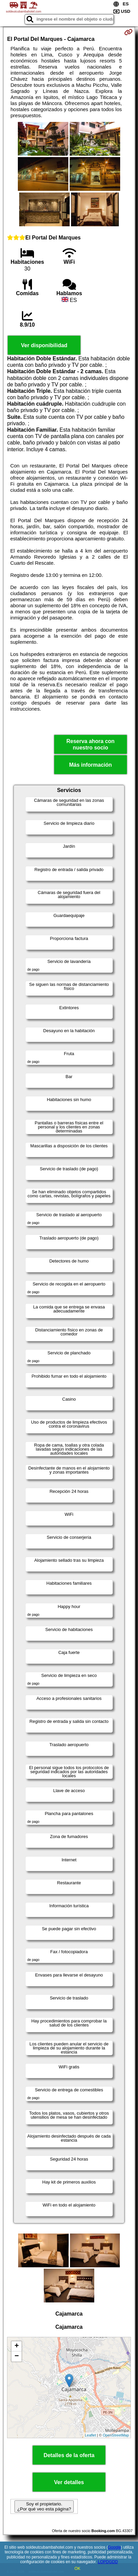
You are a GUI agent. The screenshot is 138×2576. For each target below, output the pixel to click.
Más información (90, 765)
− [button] (16, 2356)
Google (114, 2547)
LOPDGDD (108, 2561)
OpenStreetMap (116, 2435)
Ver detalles (69, 2482)
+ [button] (16, 2346)
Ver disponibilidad (44, 345)
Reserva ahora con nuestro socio (90, 744)
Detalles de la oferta (68, 2455)
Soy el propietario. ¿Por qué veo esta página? (44, 2506)
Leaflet (90, 2435)
